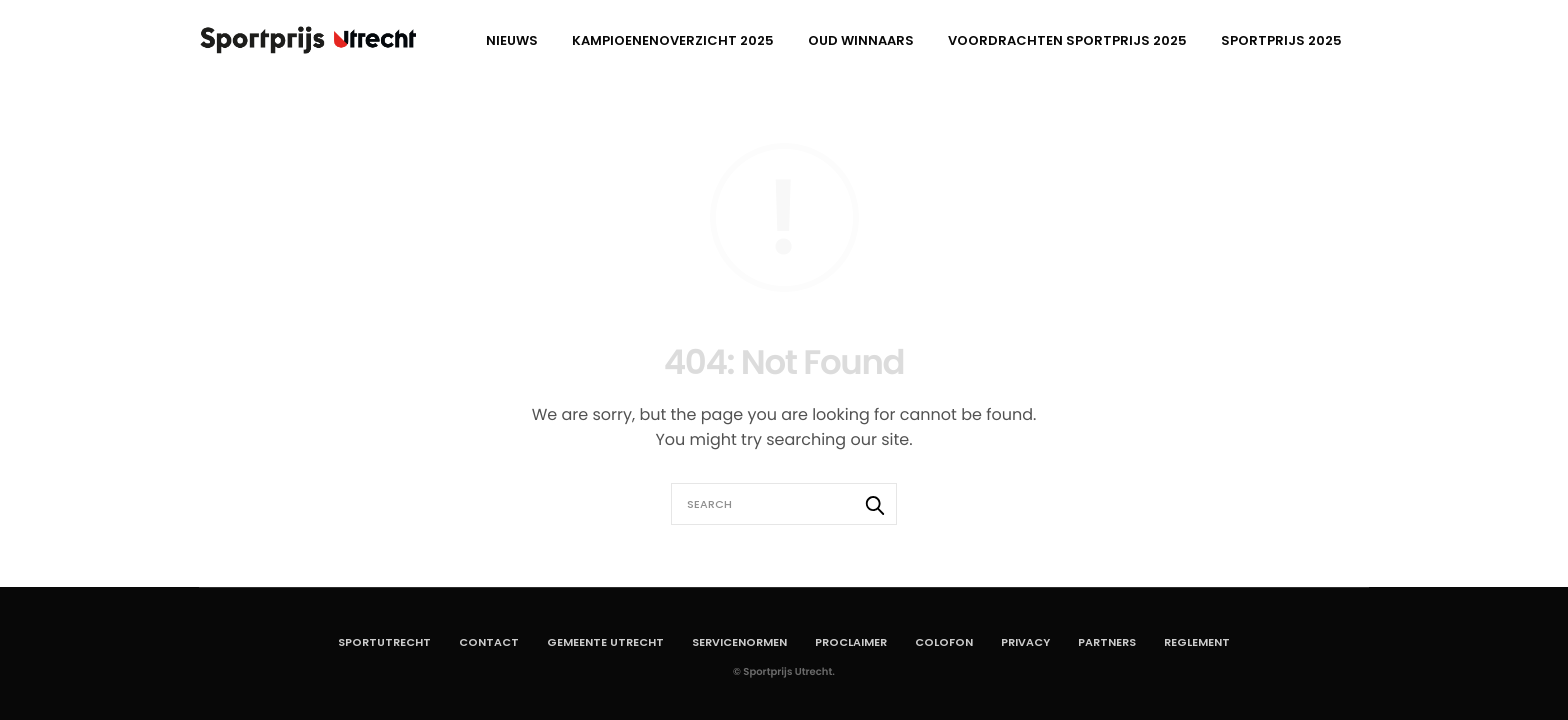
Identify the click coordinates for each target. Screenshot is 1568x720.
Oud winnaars (861, 40)
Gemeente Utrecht (605, 642)
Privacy (1025, 642)
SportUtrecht (384, 642)
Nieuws (512, 40)
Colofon (944, 642)
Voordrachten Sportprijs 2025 (1067, 40)
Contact (489, 642)
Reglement (1197, 642)
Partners (1107, 642)
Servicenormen (739, 642)
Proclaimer (851, 642)
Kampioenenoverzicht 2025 (673, 40)
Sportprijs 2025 (1281, 40)
